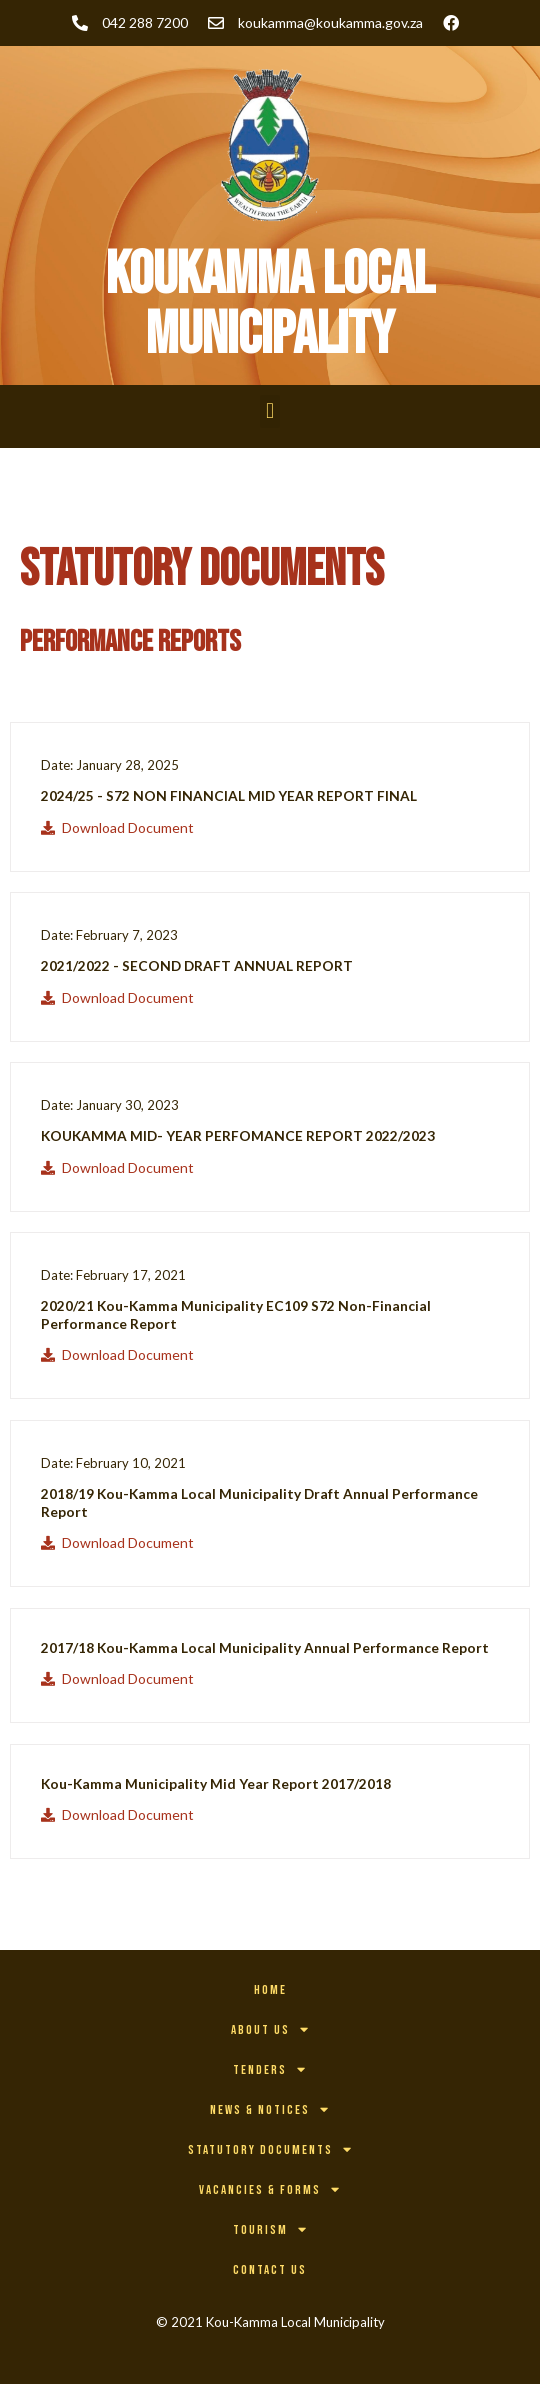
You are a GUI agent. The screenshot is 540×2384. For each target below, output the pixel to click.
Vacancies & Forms (270, 2189)
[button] (269, 411)
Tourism (270, 2229)
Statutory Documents (270, 2149)
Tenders (270, 2069)
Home (270, 1990)
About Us (270, 2029)
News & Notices (270, 2109)
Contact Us (270, 2270)
